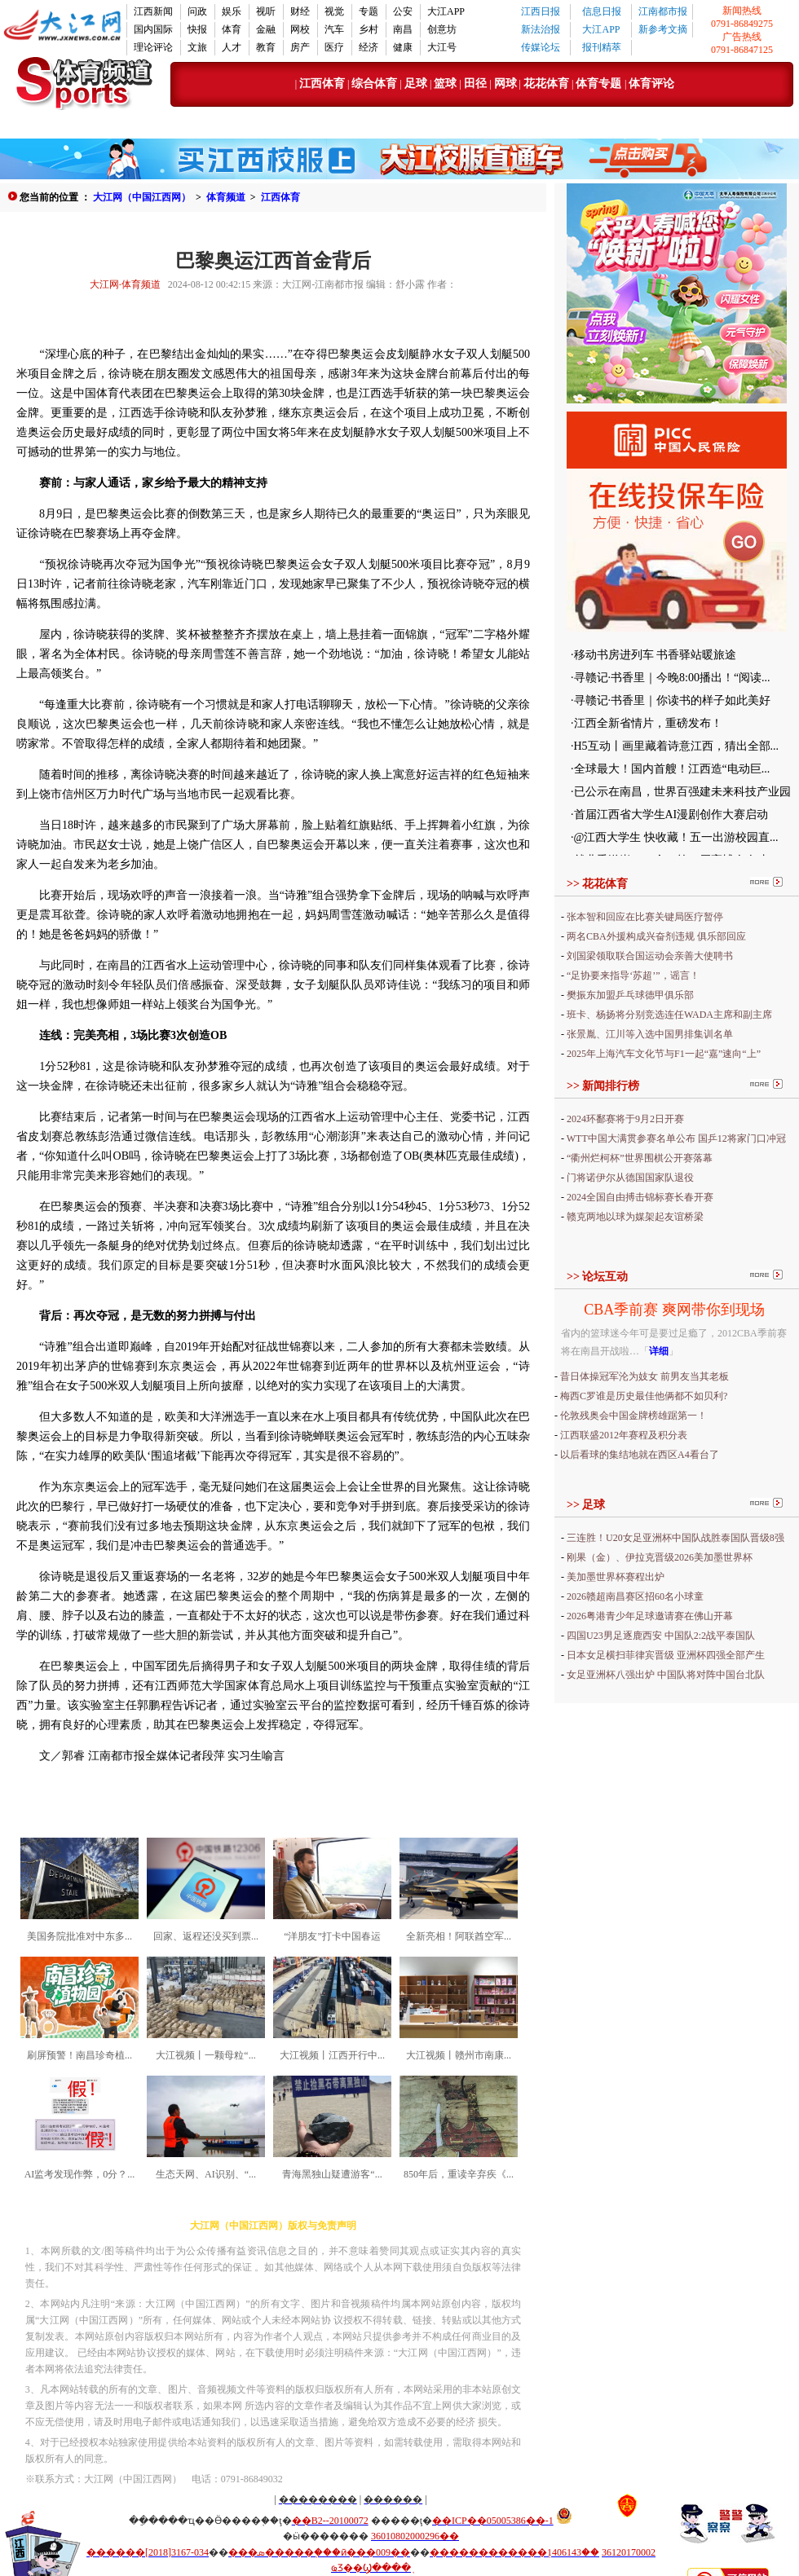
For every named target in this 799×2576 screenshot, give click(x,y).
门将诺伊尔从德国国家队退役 (630, 1177)
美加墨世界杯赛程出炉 (615, 1577)
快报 (197, 29)
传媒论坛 (540, 47)
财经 (300, 11)
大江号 (442, 47)
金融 (266, 29)
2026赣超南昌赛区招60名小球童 (635, 1596)
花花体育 (546, 83)
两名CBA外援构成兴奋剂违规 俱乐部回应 (656, 936)
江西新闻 (153, 11)
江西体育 (322, 83)
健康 (403, 47)
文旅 (197, 47)
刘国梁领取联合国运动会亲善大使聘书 (650, 956)
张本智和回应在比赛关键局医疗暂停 (645, 917)
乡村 (368, 29)
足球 (415, 83)
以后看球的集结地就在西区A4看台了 (639, 1454)
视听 (266, 11)
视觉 (334, 11)
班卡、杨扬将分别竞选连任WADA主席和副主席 (669, 1014)
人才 (231, 47)
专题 (368, 11)
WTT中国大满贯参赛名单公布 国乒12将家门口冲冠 (676, 1138)
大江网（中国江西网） (142, 197)
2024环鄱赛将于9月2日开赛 (625, 1119)
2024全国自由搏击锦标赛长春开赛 (640, 1197)
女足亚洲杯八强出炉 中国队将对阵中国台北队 (666, 1674)
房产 (300, 47)
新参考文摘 (662, 29)
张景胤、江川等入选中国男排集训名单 (650, 1034)
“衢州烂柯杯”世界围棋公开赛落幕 (640, 1158)
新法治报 (540, 29)
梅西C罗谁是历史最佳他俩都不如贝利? (643, 1396)
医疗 (334, 47)
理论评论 (153, 47)
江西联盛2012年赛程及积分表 (623, 1435)
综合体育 (374, 83)
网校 (300, 29)
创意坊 (442, 29)
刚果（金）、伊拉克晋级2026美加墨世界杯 (660, 1557)
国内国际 (153, 29)
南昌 (403, 29)
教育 (266, 47)
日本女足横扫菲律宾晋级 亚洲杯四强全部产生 (666, 1655)
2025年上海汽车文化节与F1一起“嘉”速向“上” (664, 1053)
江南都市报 (662, 11)
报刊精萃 (601, 47)
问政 (197, 11)
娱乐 (231, 11)
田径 (474, 83)
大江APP (446, 11)
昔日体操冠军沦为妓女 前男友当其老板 (644, 1376)
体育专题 (600, 83)
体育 (231, 29)
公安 (403, 11)
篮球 (445, 83)
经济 (368, 47)
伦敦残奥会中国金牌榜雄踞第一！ (633, 1415)
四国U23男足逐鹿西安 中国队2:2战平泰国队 (661, 1635)
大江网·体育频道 (125, 284)
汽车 (334, 29)
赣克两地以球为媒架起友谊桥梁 (635, 1216)
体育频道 (225, 197)
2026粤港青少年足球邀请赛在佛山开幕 (650, 1616)
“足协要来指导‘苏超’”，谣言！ (633, 975)
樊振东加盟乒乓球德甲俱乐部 (630, 995)
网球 (505, 83)
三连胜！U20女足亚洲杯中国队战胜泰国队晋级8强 (675, 1537)
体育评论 (651, 83)
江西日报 (540, 11)
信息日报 (601, 11)
